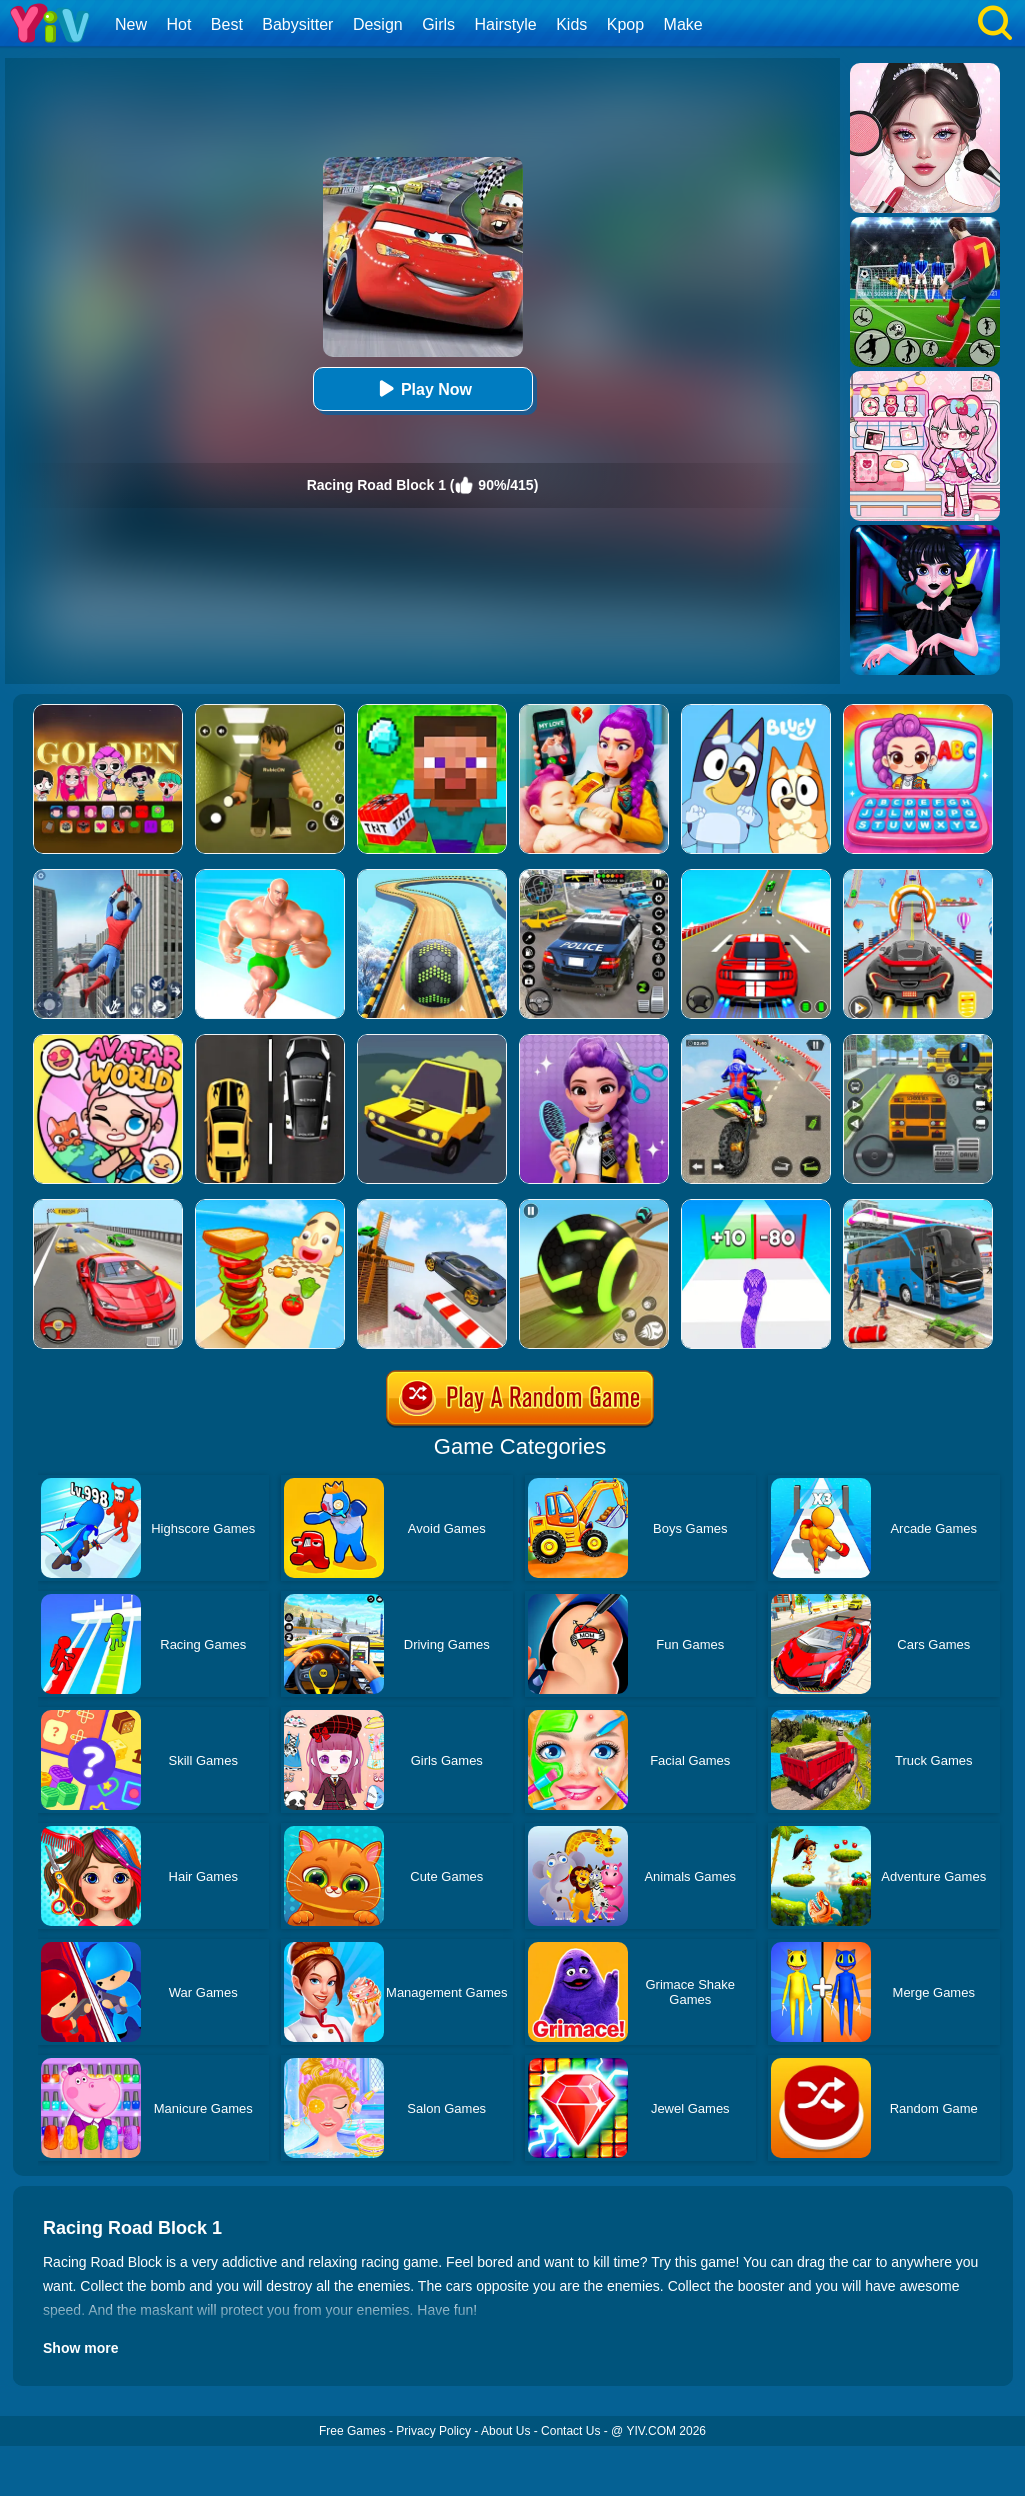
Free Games (352, 2431)
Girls (438, 24)
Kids (571, 24)
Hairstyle (506, 24)
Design (378, 24)
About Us (505, 2431)
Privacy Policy (433, 2431)
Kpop (625, 24)
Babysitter (297, 24)
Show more (80, 2348)
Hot (178, 24)
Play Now (422, 388)
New (131, 24)
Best (227, 24)
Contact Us (570, 2431)
